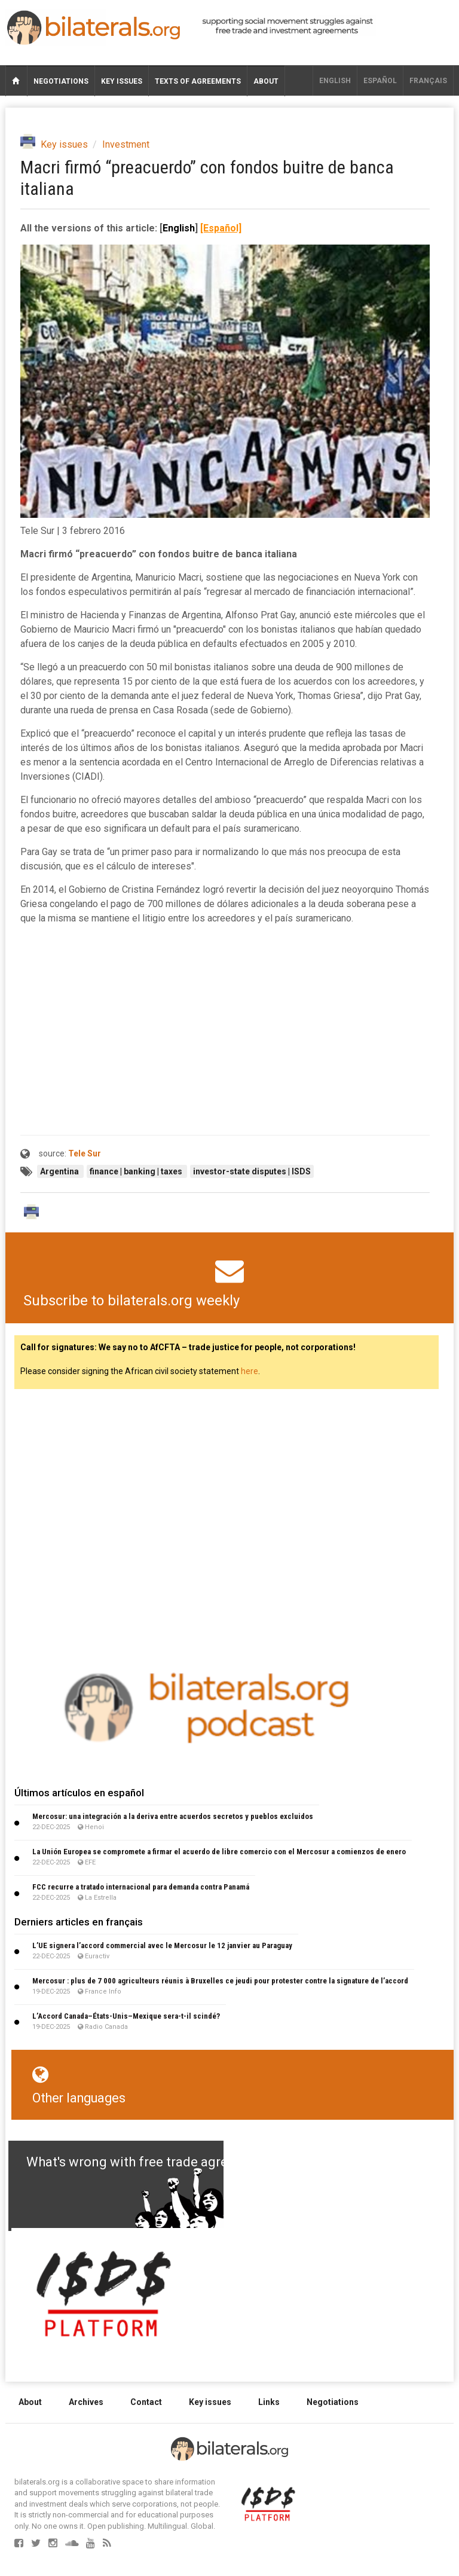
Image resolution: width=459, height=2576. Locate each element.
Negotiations (60, 81)
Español (380, 81)
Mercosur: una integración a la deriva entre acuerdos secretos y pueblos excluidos (172, 1816)
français (428, 81)
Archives (86, 2402)
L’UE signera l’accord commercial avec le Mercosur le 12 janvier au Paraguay (162, 1945)
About (266, 81)
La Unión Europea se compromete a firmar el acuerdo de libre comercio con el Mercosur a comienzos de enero (219, 1851)
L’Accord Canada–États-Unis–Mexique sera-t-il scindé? (126, 2016)
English (335, 81)
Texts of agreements (198, 81)
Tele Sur (84, 1153)
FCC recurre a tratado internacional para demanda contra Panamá (140, 1886)
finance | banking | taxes (137, 1171)
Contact (146, 2402)
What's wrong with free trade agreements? (152, 2161)
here (249, 1371)
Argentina (60, 1171)
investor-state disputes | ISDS (252, 1171)
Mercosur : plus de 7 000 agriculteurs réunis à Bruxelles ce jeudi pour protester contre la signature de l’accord (220, 1980)
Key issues (121, 81)
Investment (125, 144)
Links (269, 2402)
